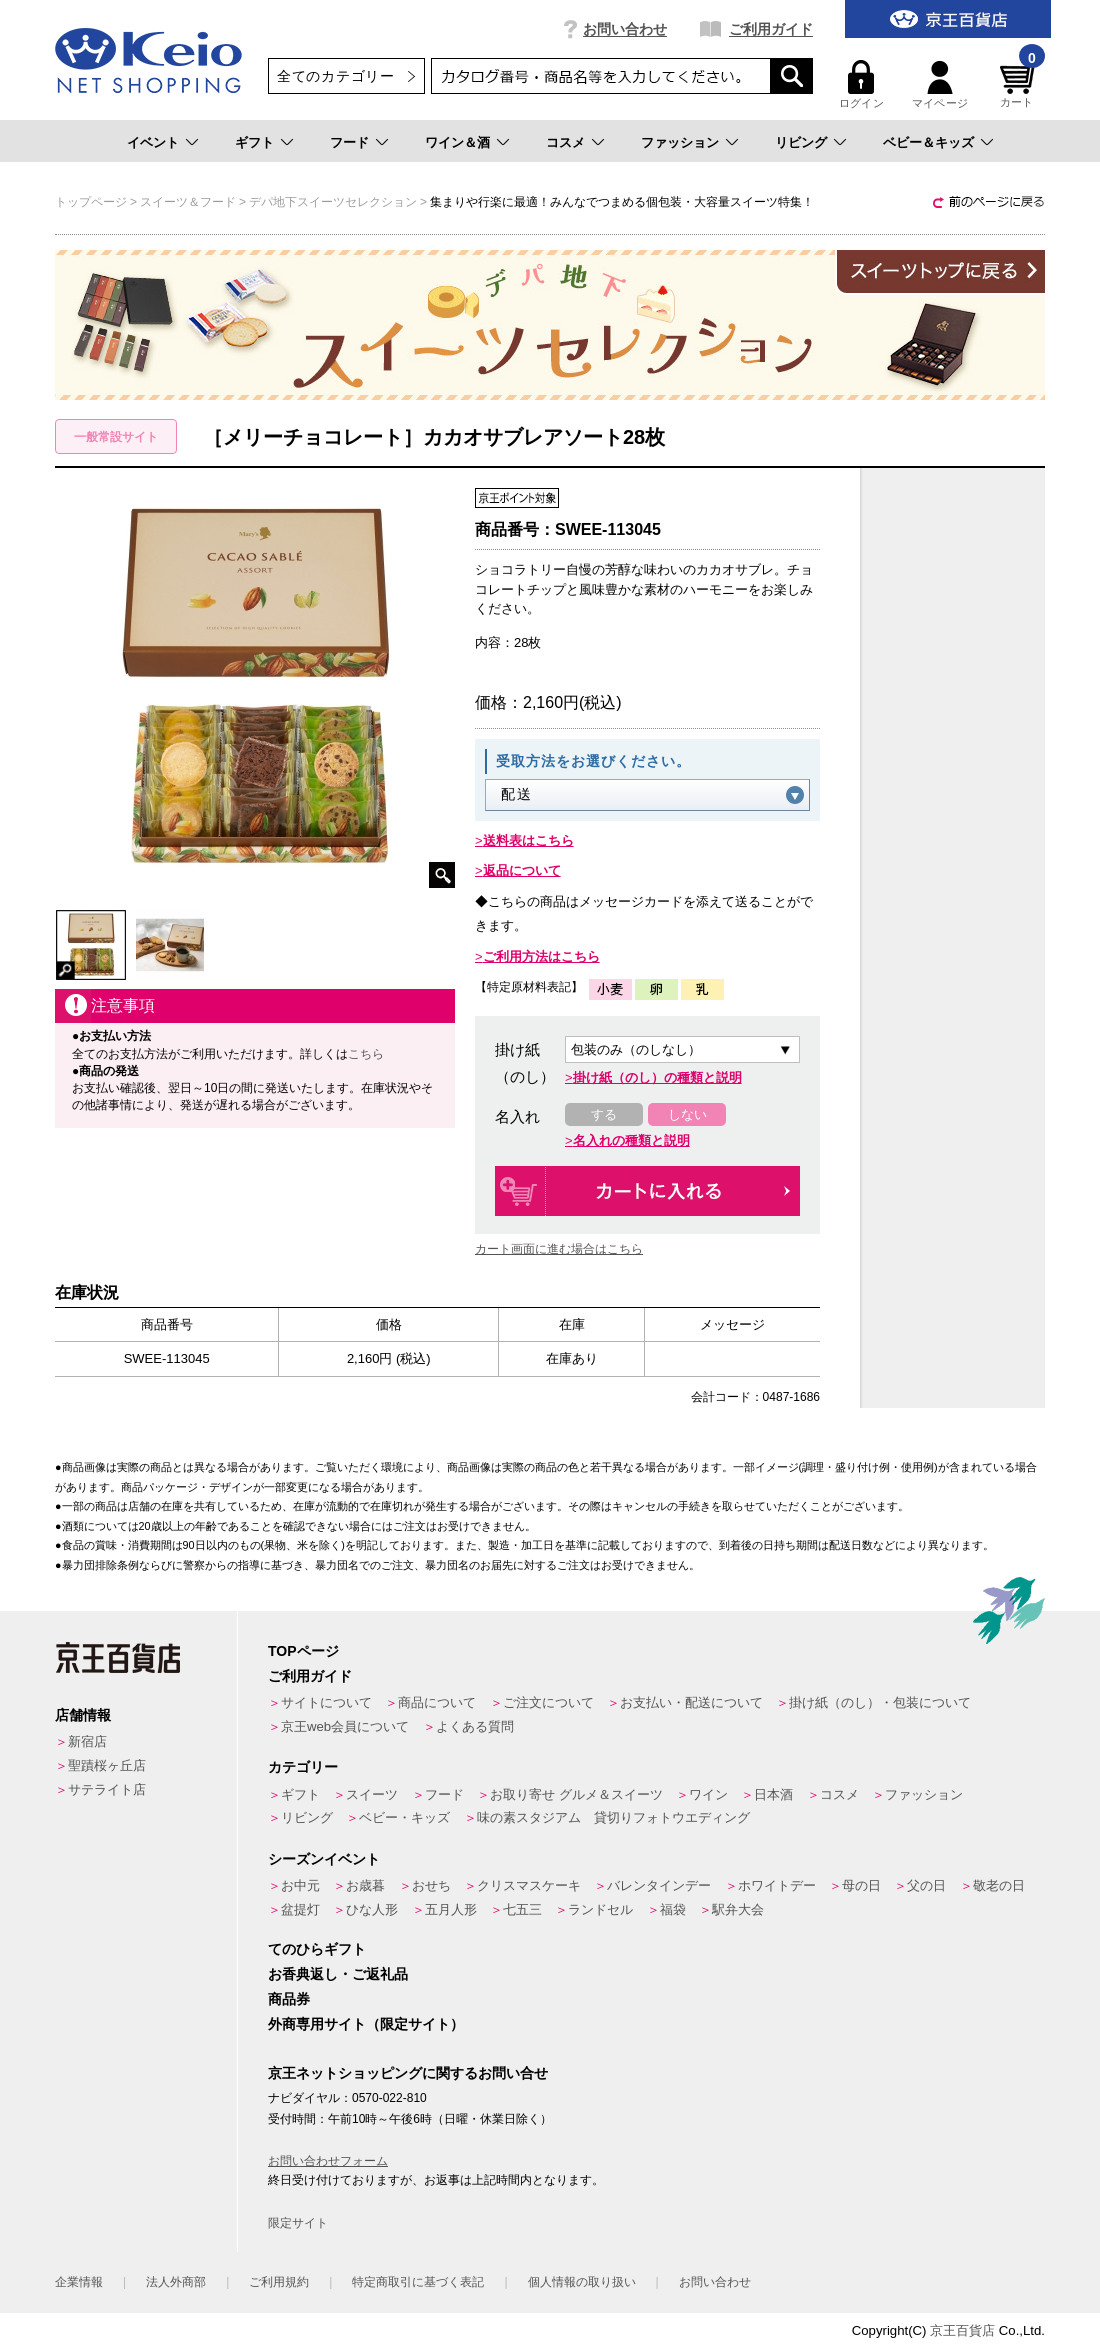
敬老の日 (999, 1885)
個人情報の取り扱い (582, 2282)
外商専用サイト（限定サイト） (366, 2024)
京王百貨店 (962, 2330)
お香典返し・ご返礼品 (338, 1974)
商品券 (289, 1999)
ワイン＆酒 (457, 142)
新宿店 (87, 1741)
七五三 (522, 1909)
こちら (366, 1054)
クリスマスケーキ (529, 1885)
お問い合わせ (625, 29)
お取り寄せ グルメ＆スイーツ (576, 1794)
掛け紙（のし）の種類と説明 (657, 1077)
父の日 (926, 1885)
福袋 (673, 1909)
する (604, 1114)
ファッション (680, 142)
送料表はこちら (528, 840)
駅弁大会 (738, 1909)
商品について (437, 1702)
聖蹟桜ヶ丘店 (107, 1765)
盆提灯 (300, 1909)
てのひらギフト (317, 1949)
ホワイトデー (777, 1885)
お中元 (300, 1885)
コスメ (565, 142)
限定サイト (298, 2223)
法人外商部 (176, 2282)
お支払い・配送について (691, 1702)
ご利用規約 (279, 2282)
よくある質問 (475, 1726)
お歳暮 (365, 1885)
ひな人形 (372, 1909)
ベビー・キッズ (404, 1817)
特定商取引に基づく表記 (418, 2282)
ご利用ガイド (771, 29)
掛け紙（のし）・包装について (880, 1702)
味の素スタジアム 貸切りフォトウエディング (613, 1817)
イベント (153, 142)
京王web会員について (345, 1726)
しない (687, 1114)
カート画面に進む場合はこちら (559, 1249)
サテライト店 (107, 1789)
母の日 (861, 1885)
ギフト (254, 142)
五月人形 (451, 1909)
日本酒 (773, 1794)
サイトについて (326, 1702)
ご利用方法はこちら (541, 956)
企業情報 (79, 2282)
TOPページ (303, 1651)
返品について (522, 870)
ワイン (708, 1794)
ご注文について (548, 1702)
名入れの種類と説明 (631, 1140)
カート (1020, 84)
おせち (431, 1885)
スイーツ (372, 1794)
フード (349, 142)
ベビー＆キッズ (928, 142)
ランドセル (600, 1909)
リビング (801, 142)
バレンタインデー (659, 1885)
